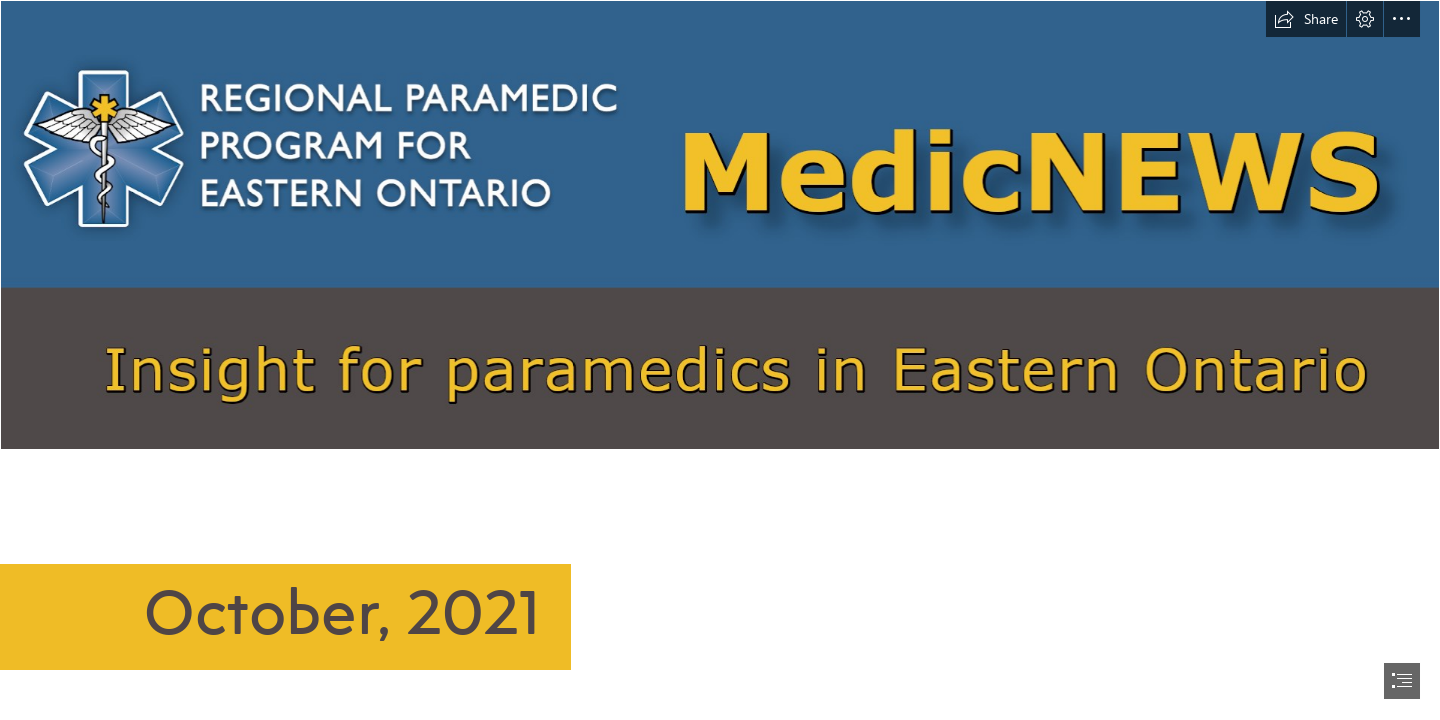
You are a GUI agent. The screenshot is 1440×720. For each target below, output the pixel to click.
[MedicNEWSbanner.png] (720, 225)
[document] (720, 360)
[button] (1306, 19)
